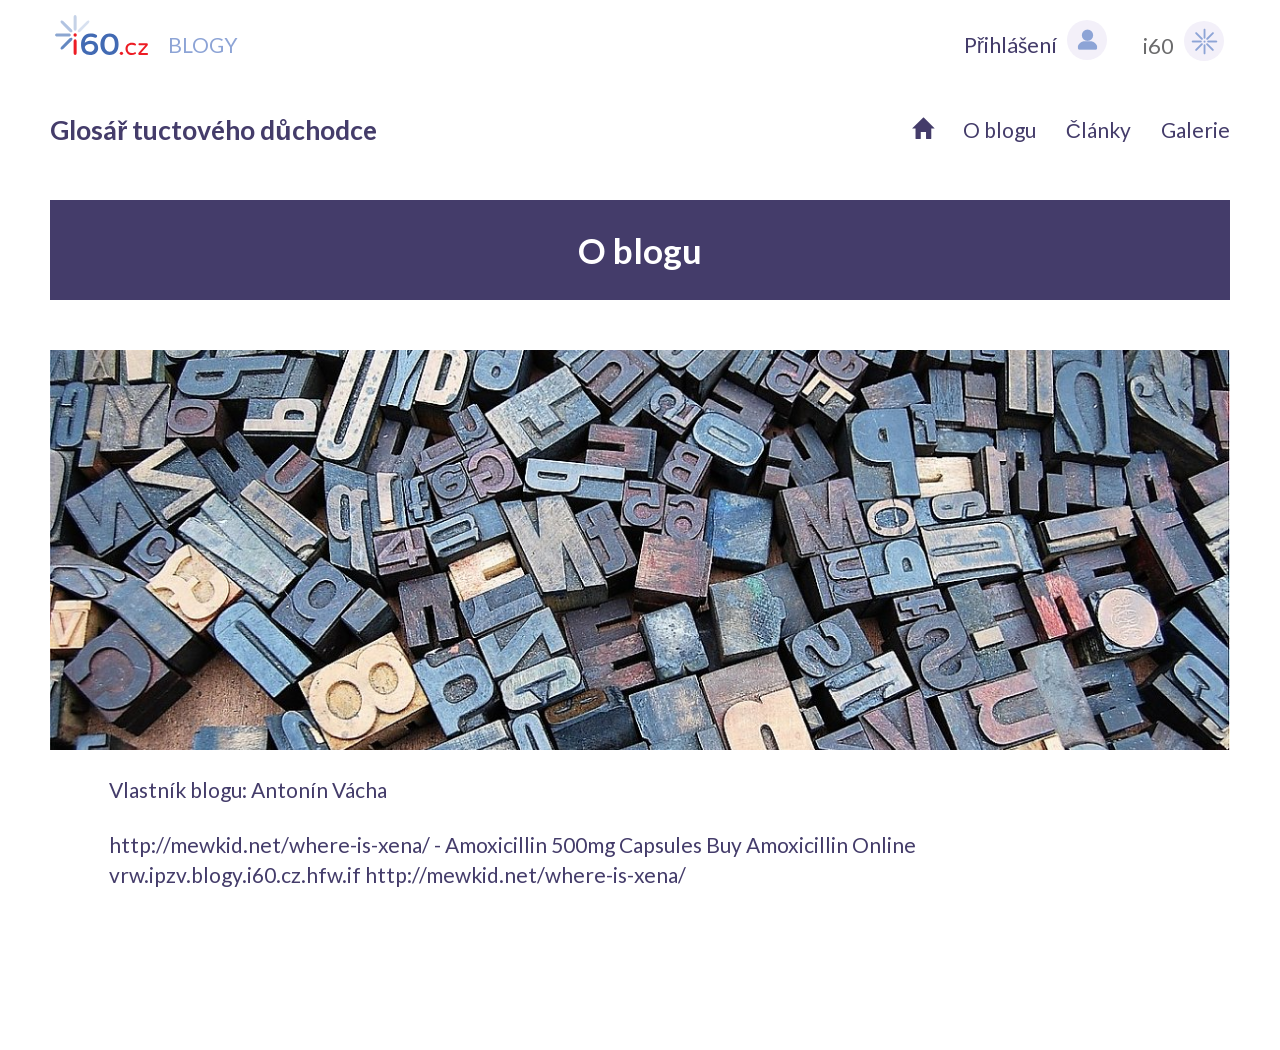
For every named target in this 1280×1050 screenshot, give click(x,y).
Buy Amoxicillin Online (811, 844)
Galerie (1195, 129)
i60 (1183, 41)
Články (1098, 129)
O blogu (999, 129)
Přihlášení (1035, 40)
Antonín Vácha (319, 789)
